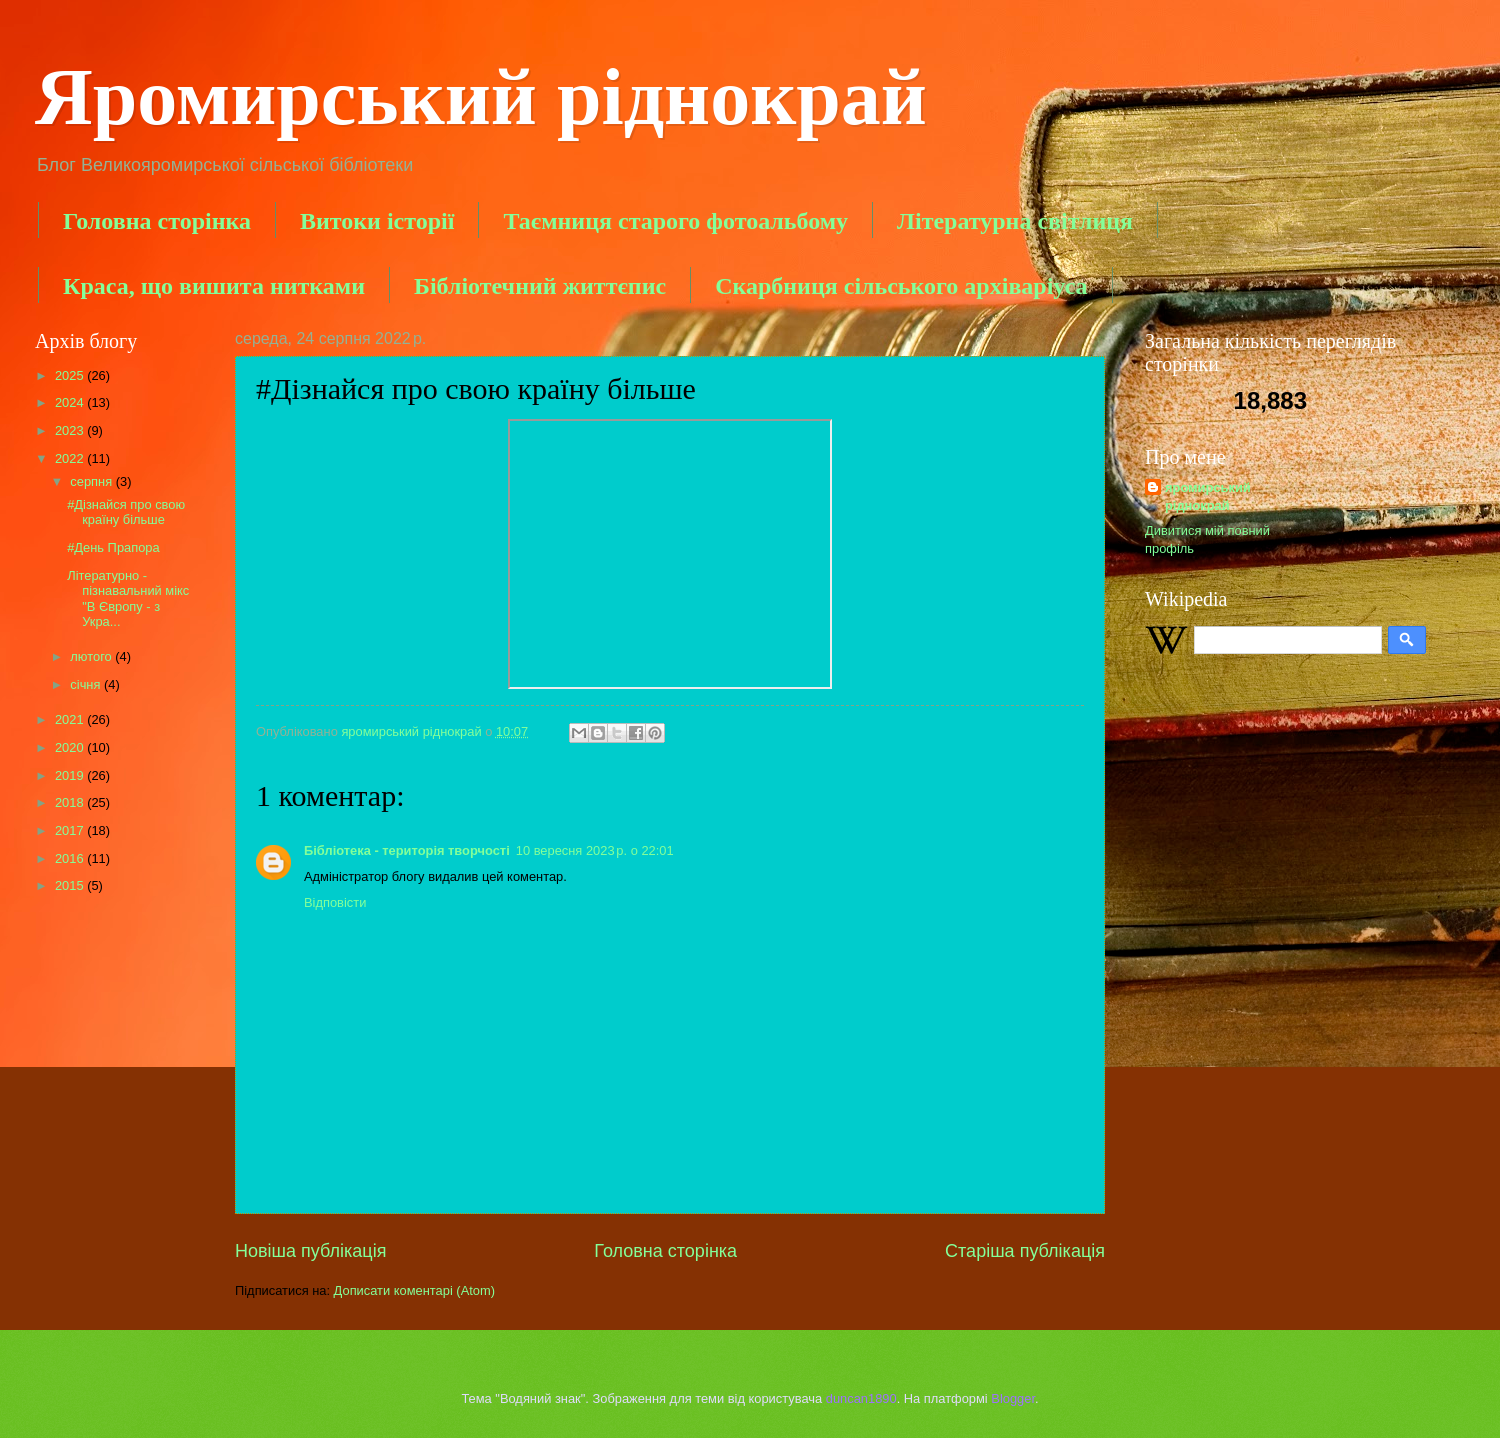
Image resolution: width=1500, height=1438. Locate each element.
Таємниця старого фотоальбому (675, 221)
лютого (92, 656)
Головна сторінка (157, 221)
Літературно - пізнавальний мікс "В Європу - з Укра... (128, 598)
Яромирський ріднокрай (481, 97)
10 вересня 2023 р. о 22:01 (595, 850)
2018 (71, 802)
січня (87, 684)
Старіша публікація (1025, 1251)
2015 (71, 885)
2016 (71, 858)
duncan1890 (861, 1398)
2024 (71, 402)
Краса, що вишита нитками (214, 286)
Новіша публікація (310, 1251)
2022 (71, 458)
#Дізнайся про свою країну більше (126, 512)
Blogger (1013, 1398)
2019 (71, 775)
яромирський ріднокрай (1208, 496)
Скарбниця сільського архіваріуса (901, 286)
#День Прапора (113, 547)
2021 (71, 719)
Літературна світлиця (1015, 221)
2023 (71, 430)
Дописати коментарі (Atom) (414, 1290)
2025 (71, 375)
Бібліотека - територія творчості (407, 850)
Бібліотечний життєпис (540, 286)
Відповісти (335, 902)
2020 (71, 747)
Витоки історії (377, 221)
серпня (92, 481)
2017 (71, 830)
